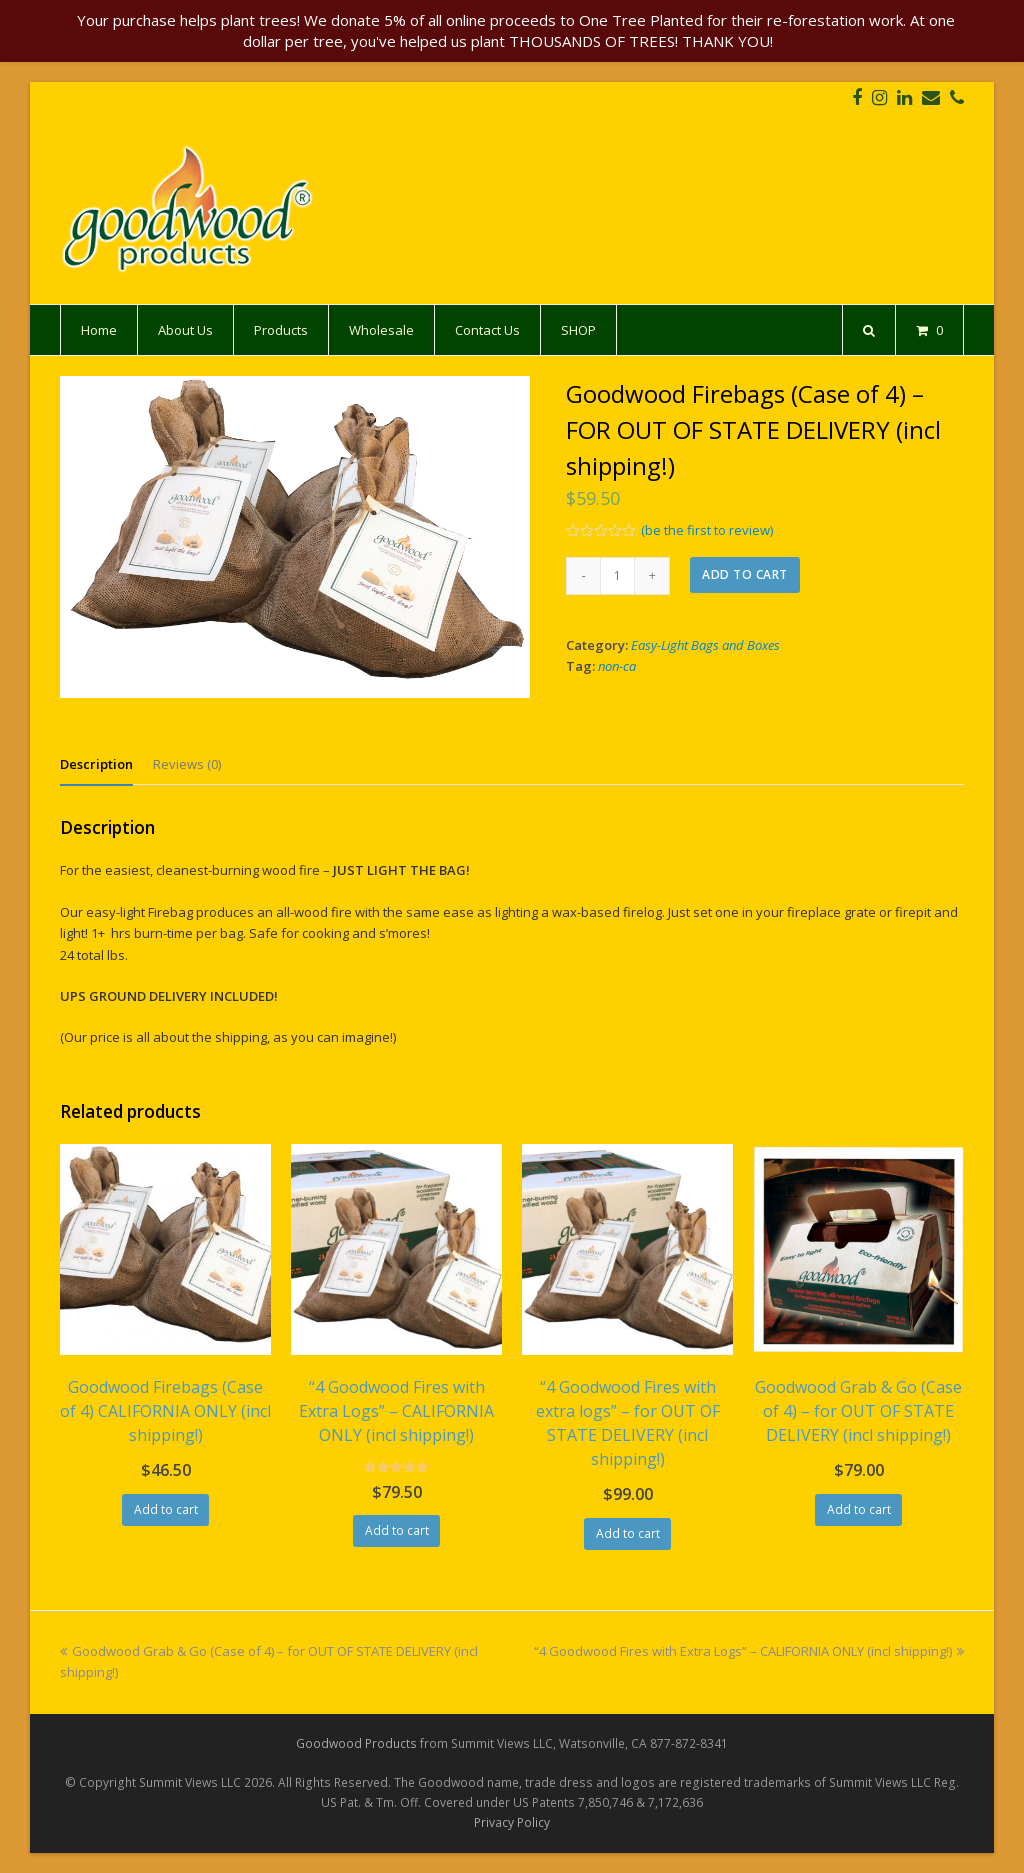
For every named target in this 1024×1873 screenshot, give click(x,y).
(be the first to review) (707, 530)
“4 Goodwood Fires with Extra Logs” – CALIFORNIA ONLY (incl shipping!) (749, 1651)
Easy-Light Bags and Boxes (705, 645)
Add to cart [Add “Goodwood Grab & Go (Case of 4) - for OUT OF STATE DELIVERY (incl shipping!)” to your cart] (859, 1509)
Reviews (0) (187, 764)
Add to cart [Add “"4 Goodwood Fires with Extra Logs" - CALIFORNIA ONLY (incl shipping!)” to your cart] (397, 1530)
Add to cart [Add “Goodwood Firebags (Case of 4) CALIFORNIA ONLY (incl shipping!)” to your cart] (166, 1509)
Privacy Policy (512, 1822)
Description (96, 764)
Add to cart (745, 574)
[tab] (96, 764)
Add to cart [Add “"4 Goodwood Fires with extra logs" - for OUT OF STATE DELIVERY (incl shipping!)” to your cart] (628, 1533)
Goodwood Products (356, 1743)
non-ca (617, 666)
